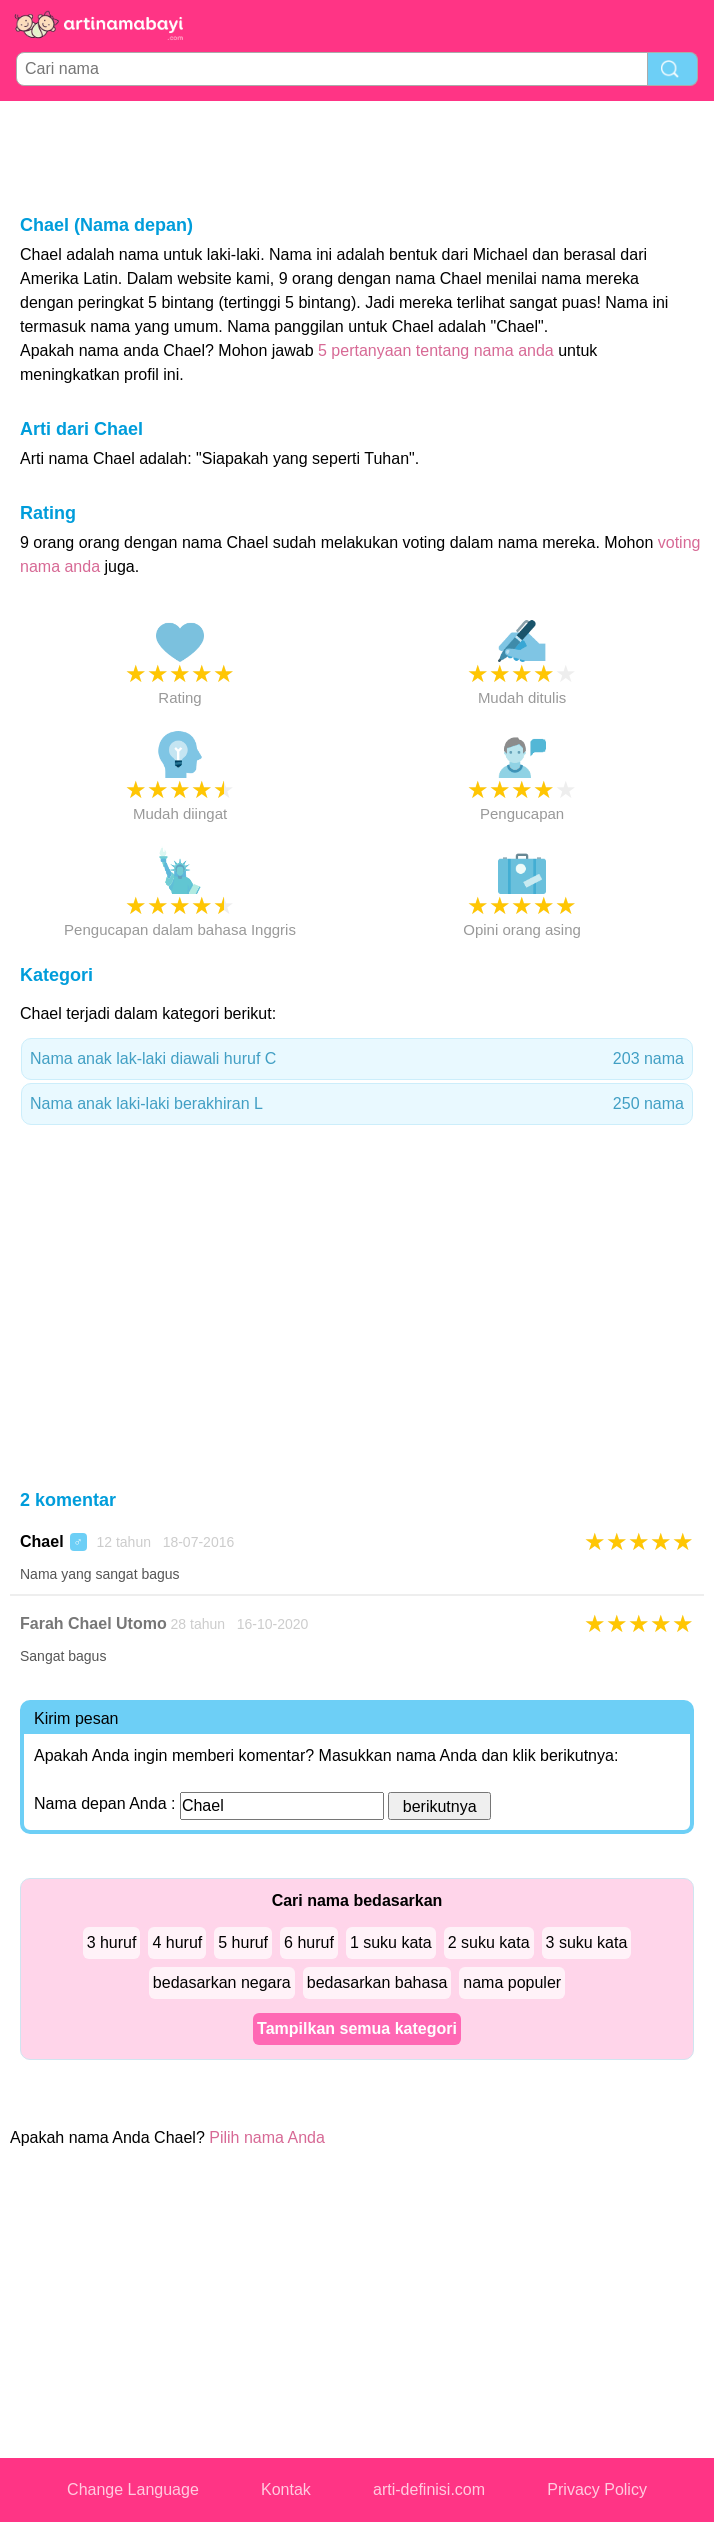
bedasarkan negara (222, 1982)
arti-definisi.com (429, 2489)
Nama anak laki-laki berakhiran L (357, 1104)
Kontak (286, 2489)
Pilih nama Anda (267, 2137)
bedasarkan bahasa (377, 1982)
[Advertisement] (357, 156)
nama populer (512, 1982)
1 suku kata (391, 1942)
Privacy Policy (597, 2489)
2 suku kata (489, 1942)
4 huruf (177, 1942)
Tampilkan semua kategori (357, 2028)
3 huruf (112, 1942)
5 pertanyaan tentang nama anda (436, 350)
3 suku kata (587, 1942)
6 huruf (309, 1942)
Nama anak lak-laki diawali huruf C (357, 1059)
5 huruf (243, 1942)
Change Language (133, 2489)
